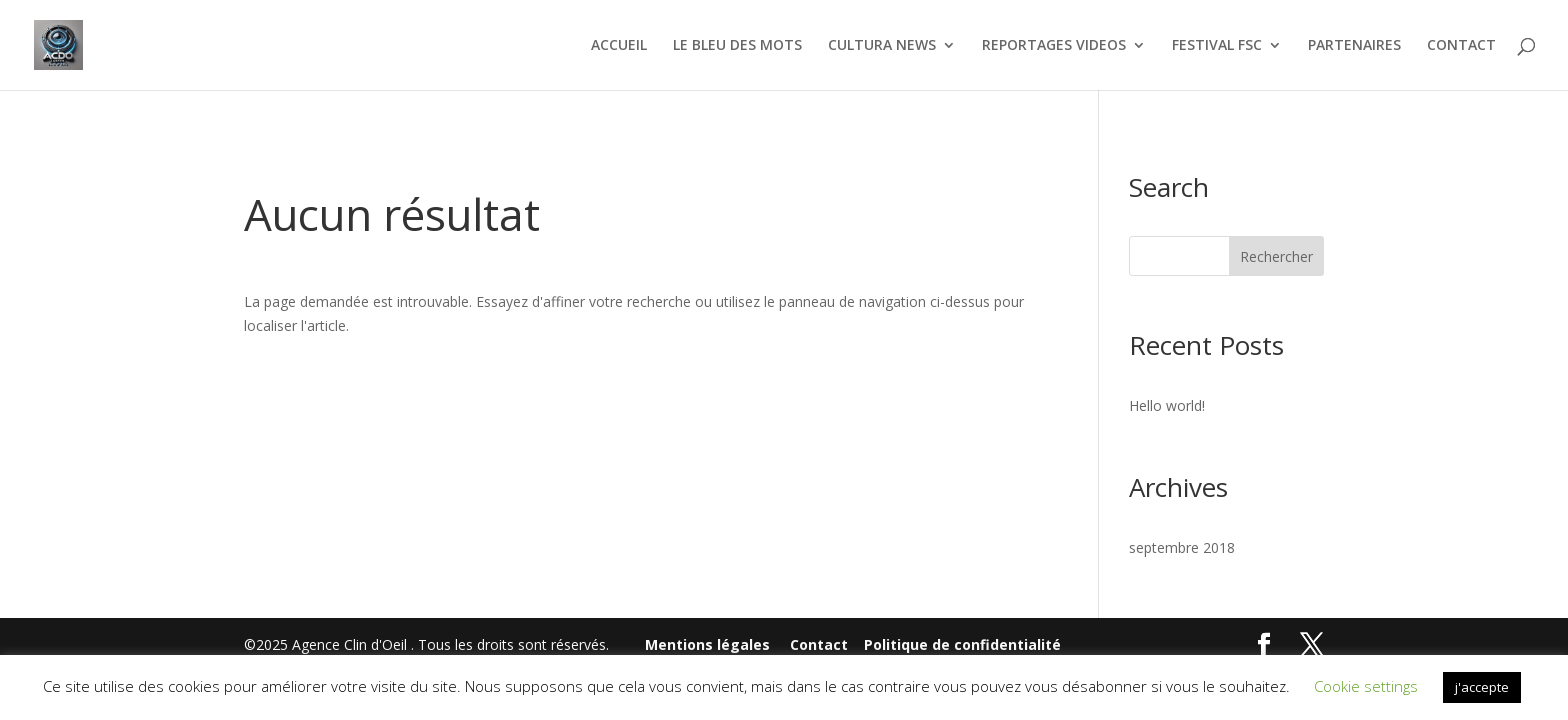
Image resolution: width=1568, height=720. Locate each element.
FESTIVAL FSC (1217, 46)
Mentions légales (707, 644)
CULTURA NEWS (882, 46)
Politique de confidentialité (962, 644)
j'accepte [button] (1482, 687)
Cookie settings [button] (1366, 686)
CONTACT (1461, 46)
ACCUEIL (619, 46)
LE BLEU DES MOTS (737, 46)
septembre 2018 (1182, 547)
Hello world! (1167, 405)
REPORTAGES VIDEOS (1054, 46)
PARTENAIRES (1354, 46)
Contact (819, 644)
